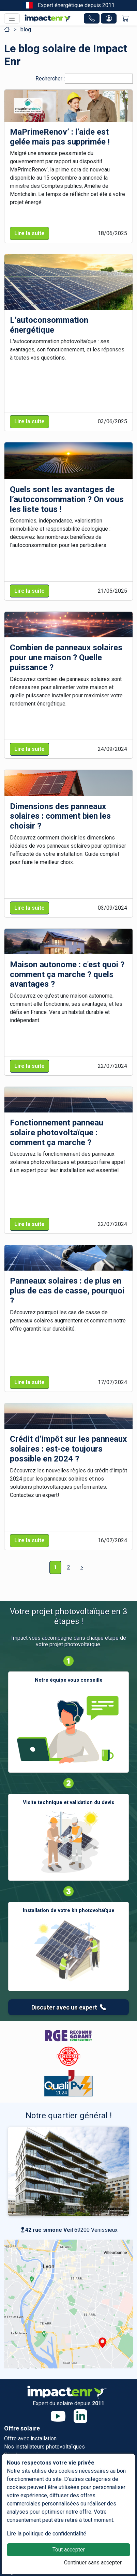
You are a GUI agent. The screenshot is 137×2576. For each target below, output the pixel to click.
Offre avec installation (30, 2438)
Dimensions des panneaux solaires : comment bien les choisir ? (60, 816)
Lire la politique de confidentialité (46, 2533)
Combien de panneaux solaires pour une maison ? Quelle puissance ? (66, 657)
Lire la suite (29, 233)
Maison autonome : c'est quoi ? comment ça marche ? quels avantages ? (67, 974)
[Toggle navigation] (12, 18)
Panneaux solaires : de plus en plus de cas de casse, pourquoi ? (67, 1290)
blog (25, 29)
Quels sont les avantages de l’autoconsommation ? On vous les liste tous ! (67, 499)
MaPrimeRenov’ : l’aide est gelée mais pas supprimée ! (60, 137)
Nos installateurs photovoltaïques (44, 2446)
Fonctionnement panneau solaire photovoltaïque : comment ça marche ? (56, 1132)
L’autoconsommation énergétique (49, 325)
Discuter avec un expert (68, 2007)
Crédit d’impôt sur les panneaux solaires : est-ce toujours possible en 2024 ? (68, 1449)
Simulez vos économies (33, 2455)
